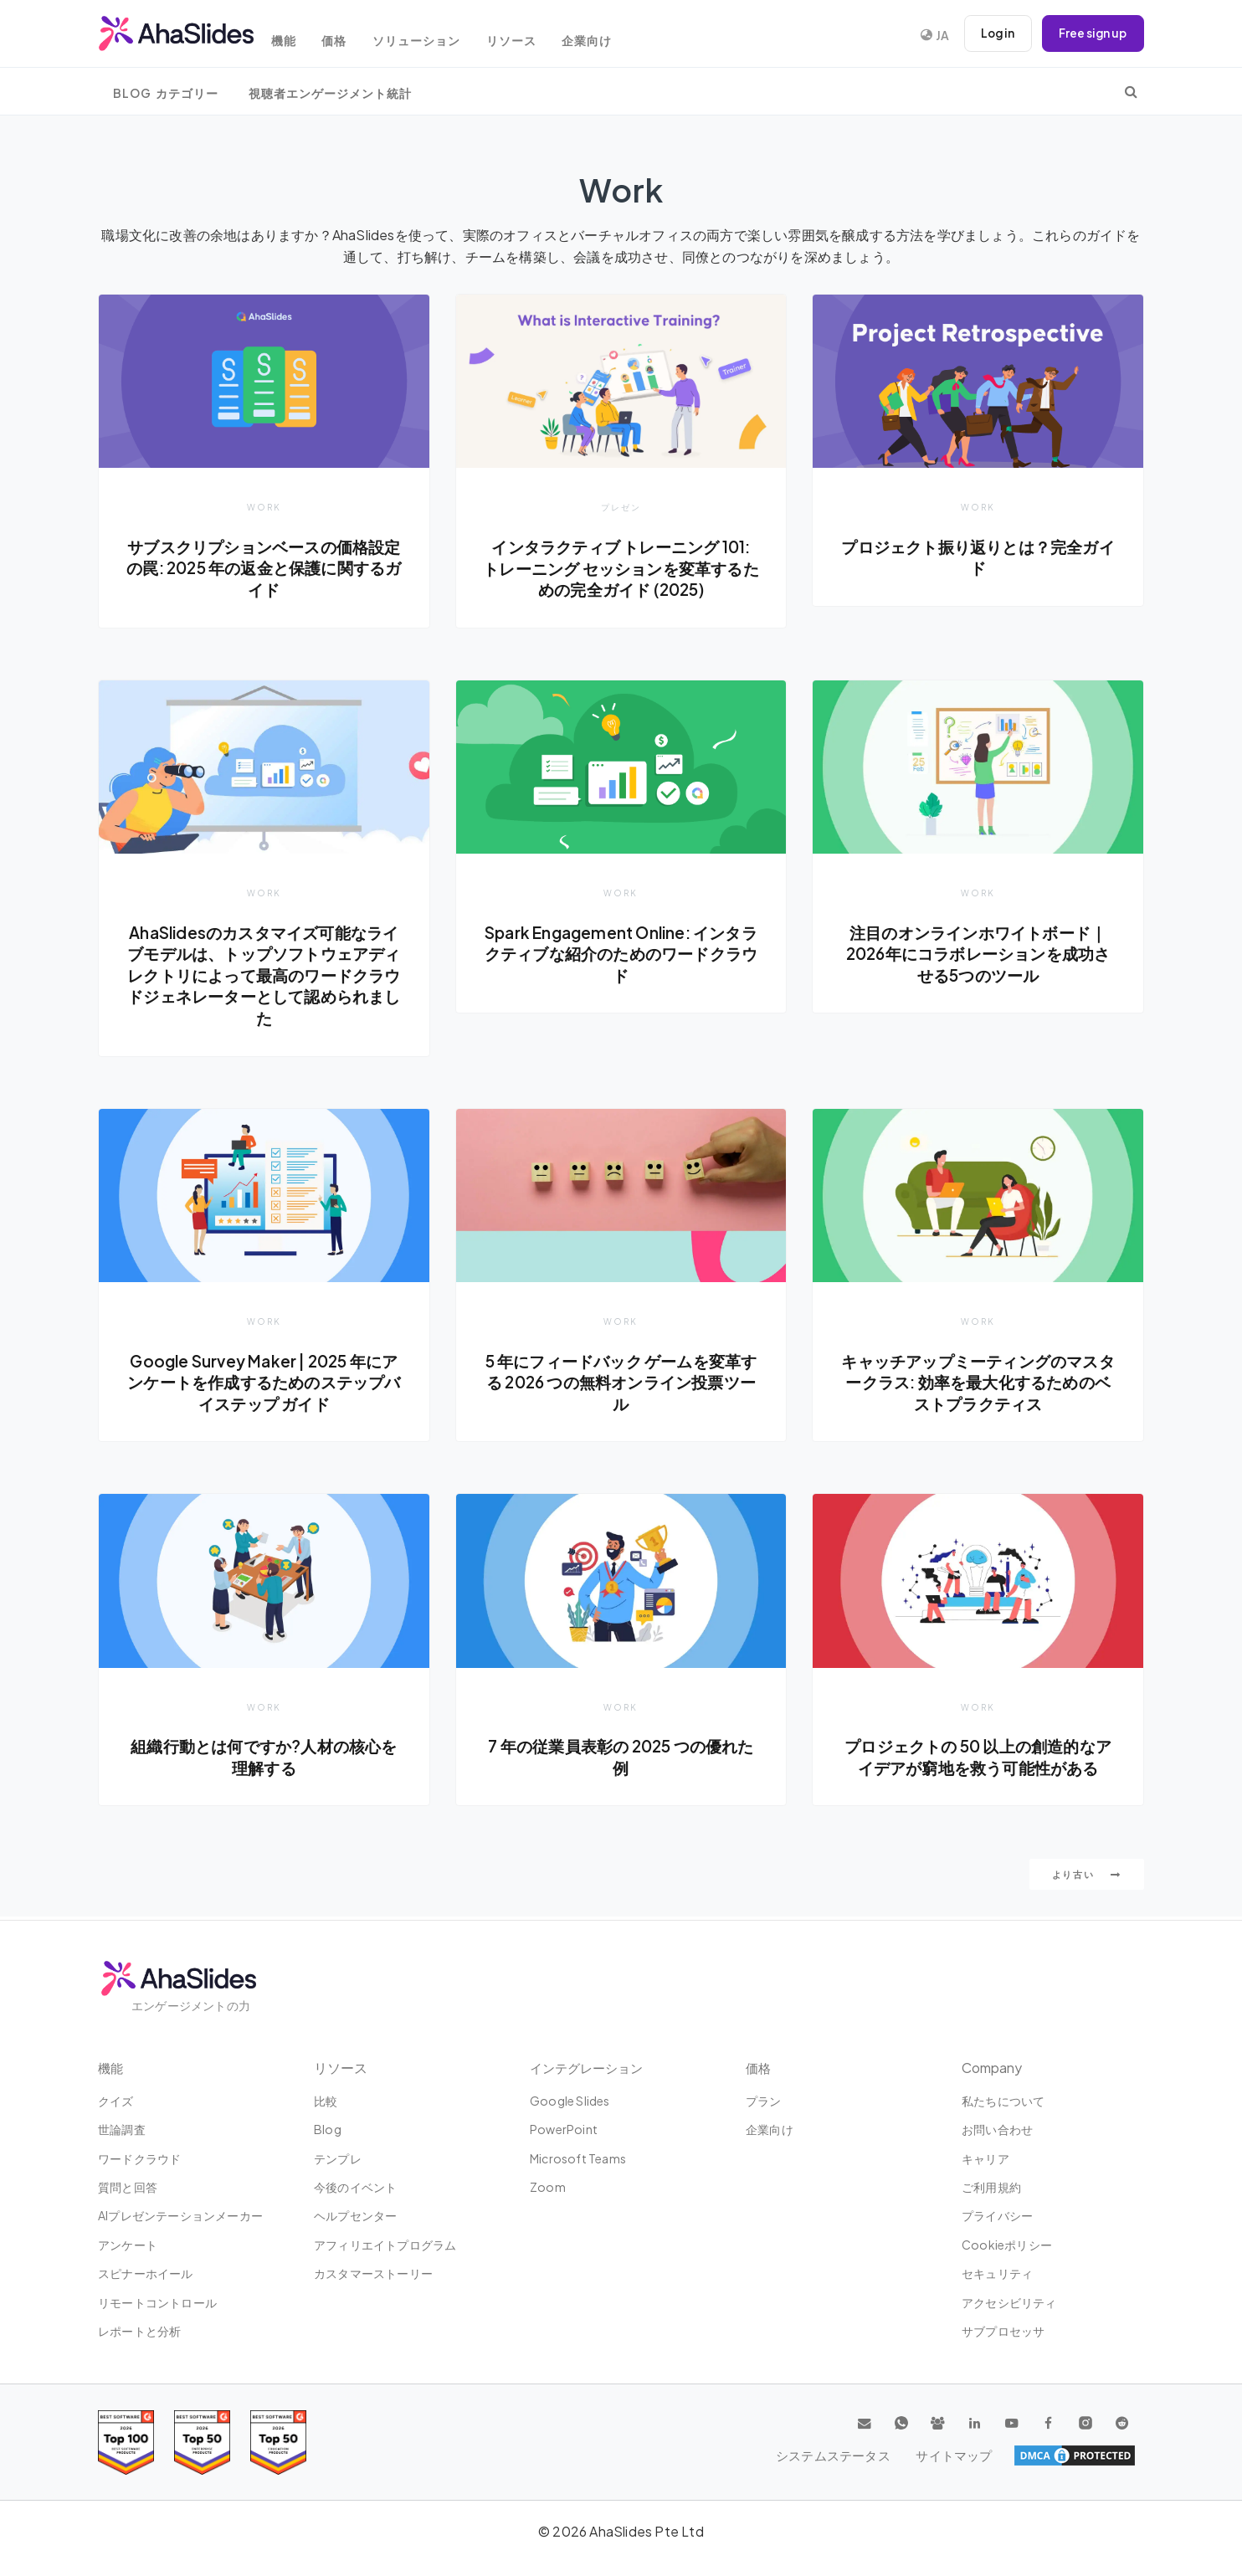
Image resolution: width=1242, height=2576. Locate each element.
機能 (294, 35)
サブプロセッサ (1003, 2330)
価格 (349, 35)
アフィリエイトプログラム (385, 2244)
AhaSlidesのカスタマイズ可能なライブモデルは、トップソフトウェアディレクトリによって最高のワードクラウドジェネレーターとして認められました (264, 976)
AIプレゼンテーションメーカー (180, 2216)
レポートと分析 (139, 2330)
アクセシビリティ (1009, 2302)
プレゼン (621, 506)
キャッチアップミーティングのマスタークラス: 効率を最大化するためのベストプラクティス (978, 1383)
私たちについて (1003, 2100)
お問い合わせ (997, 2129)
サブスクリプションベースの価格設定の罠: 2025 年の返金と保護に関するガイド (264, 567)
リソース (536, 35)
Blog (327, 2129)
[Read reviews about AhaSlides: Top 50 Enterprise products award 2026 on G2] (278, 2442)
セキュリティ (997, 2273)
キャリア (985, 2158)
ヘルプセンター (355, 2216)
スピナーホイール (145, 2273)
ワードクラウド (139, 2158)
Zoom (548, 2186)
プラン (764, 2100)
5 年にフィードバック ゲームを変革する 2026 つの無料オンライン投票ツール (621, 1383)
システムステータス (979, 2455)
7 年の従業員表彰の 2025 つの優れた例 (621, 1759)
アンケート (127, 2244)
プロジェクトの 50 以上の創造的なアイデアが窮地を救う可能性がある (978, 1759)
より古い (1086, 1877)
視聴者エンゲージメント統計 (330, 93)
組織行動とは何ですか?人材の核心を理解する (263, 1759)
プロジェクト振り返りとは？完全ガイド (978, 557)
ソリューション (436, 35)
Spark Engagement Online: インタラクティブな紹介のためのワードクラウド (620, 954)
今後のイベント (355, 2186)
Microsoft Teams (578, 2158)
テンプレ (338, 2158)
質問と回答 (127, 2186)
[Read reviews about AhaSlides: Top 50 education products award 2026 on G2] (202, 2442)
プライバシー (997, 2216)
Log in (993, 33)
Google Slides (570, 2100)
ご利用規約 (991, 2186)
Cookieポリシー (1007, 2244)
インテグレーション (590, 2067)
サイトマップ (1095, 2455)
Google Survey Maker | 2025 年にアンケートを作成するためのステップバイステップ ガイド (264, 1383)
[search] (1131, 91)
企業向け (616, 35)
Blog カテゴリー (165, 93)
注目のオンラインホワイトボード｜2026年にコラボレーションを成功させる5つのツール (978, 954)
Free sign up (1091, 33)
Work (264, 506)
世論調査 (122, 2129)
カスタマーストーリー (373, 2273)
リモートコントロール (157, 2302)
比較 (325, 2100)
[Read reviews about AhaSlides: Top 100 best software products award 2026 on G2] (126, 2442)
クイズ (116, 2100)
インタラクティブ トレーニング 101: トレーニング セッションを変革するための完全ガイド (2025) (620, 567)
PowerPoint (564, 2129)
